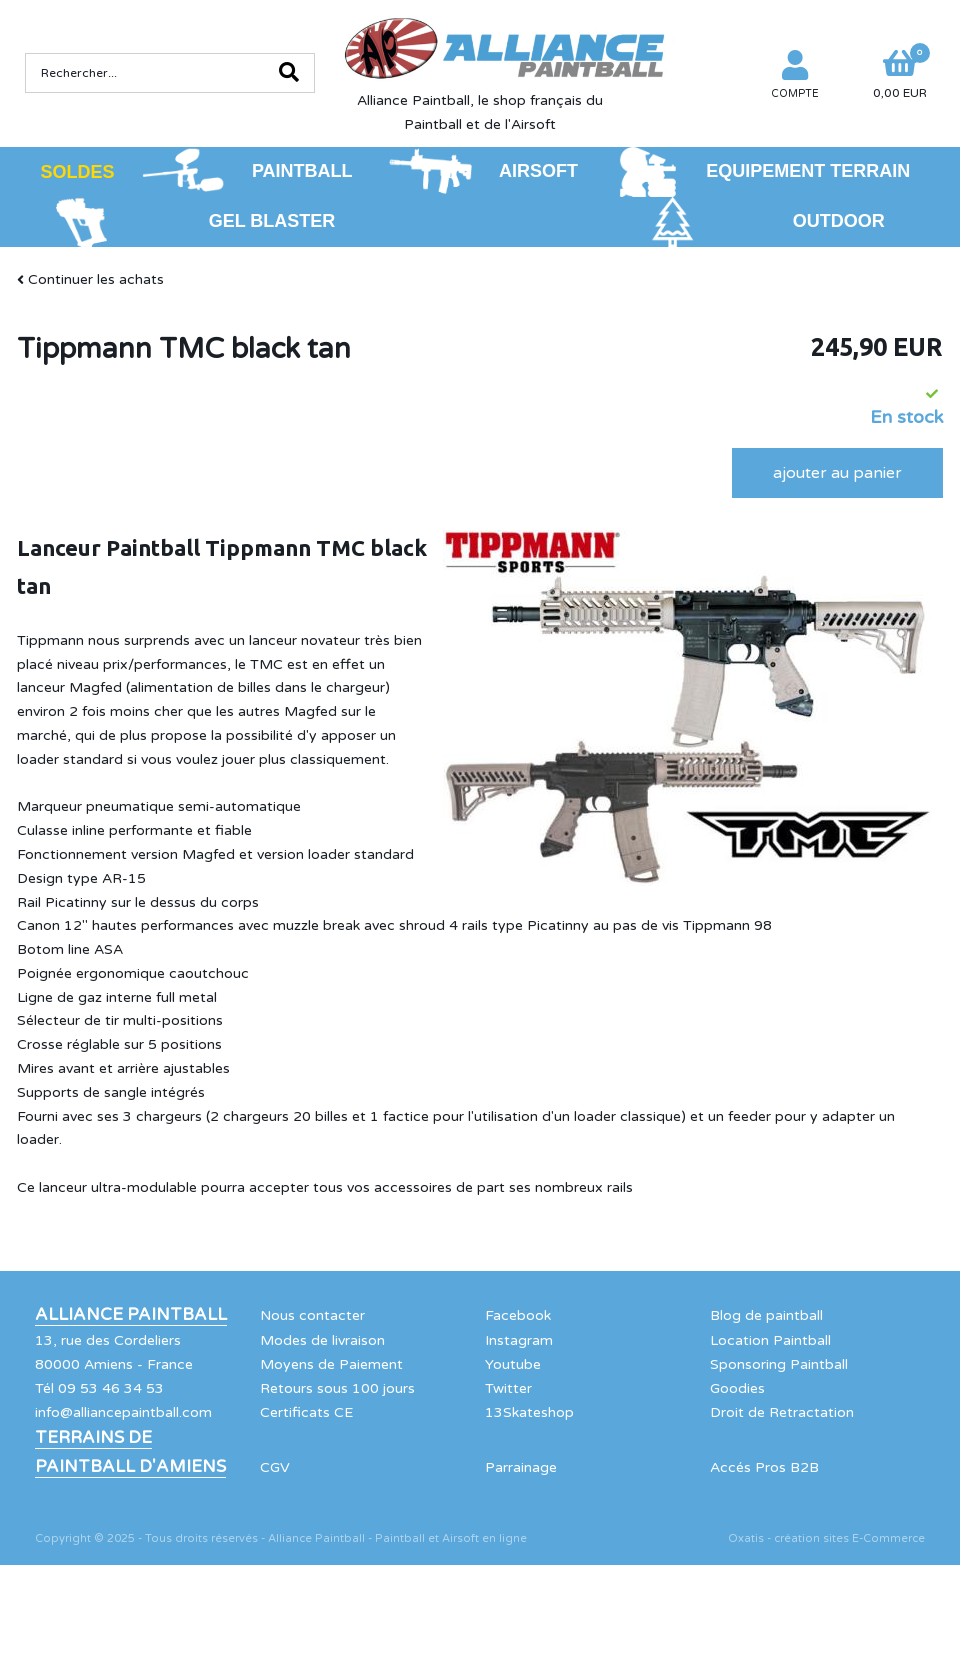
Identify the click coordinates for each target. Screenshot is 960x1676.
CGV (275, 1467)
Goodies (737, 1388)
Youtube (513, 1364)
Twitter (508, 1388)
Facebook (518, 1315)
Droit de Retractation (782, 1412)
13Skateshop (529, 1412)
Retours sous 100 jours (337, 1388)
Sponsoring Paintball (779, 1364)
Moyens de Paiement (331, 1364)
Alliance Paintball (131, 1315)
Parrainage (521, 1467)
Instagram (519, 1340)
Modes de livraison (322, 1340)
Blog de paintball (766, 1315)
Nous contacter (312, 1315)
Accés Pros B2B (764, 1467)
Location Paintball (770, 1340)
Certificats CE (306, 1412)
